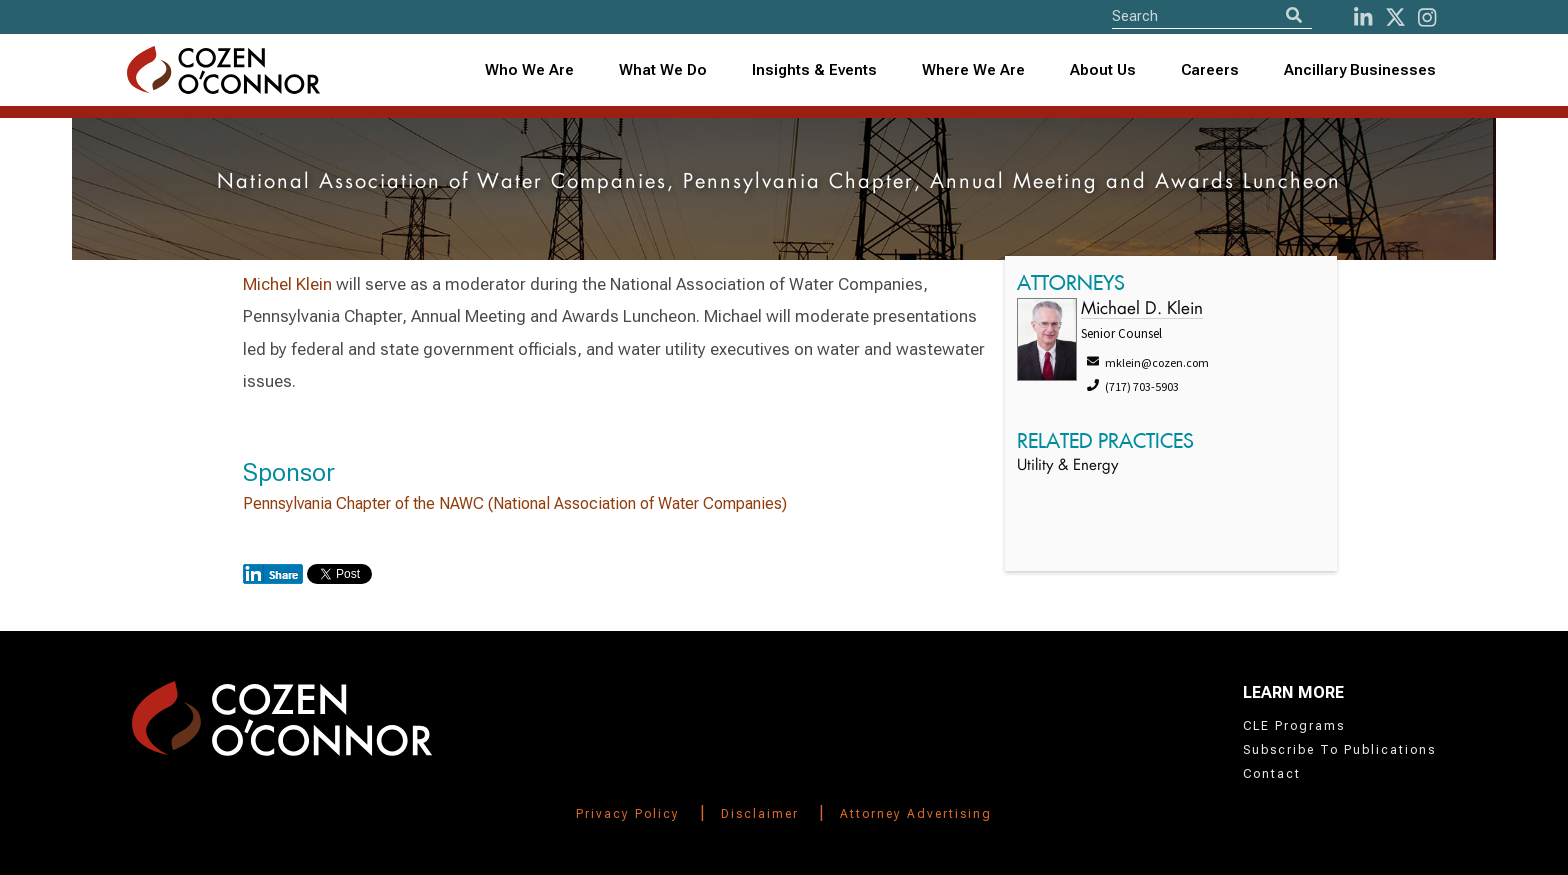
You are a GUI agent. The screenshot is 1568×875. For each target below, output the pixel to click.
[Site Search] (1212, 15)
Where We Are (973, 70)
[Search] (1294, 15)
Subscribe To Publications (1339, 750)
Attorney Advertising (916, 814)
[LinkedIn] (1363, 17)
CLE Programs (1294, 726)
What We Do (663, 70)
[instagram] (1427, 17)
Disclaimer (760, 814)
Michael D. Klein (1142, 309)
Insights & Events (814, 70)
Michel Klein (287, 284)
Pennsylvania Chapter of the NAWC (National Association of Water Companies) (515, 503)
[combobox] (815, 70)
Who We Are (529, 70)
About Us (1103, 70)
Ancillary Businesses (1360, 70)
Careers (1210, 70)
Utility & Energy (1067, 466)
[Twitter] (1395, 17)
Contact (1272, 774)
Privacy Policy (628, 814)
